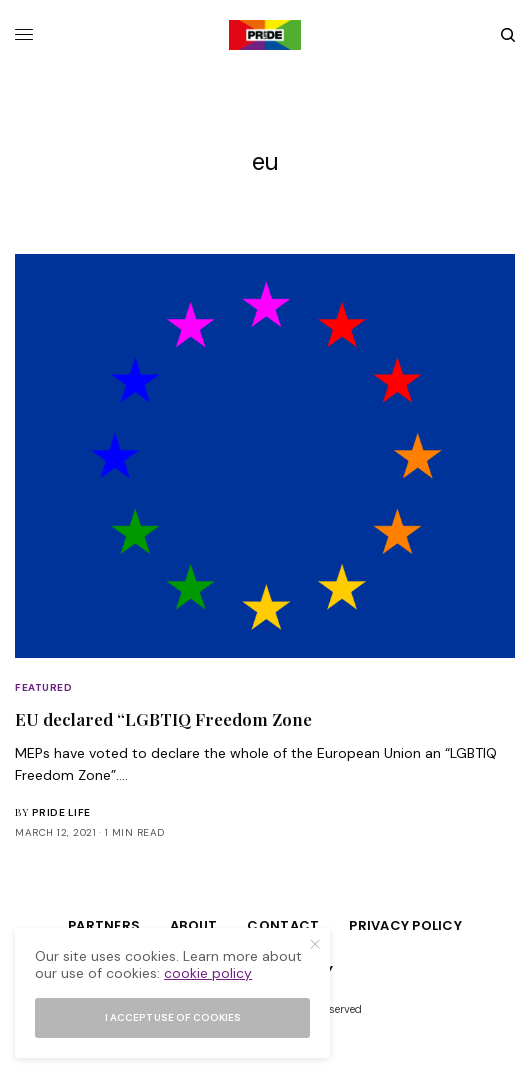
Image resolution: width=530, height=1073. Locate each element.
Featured (43, 687)
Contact (283, 925)
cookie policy (208, 973)
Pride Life (61, 812)
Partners (104, 925)
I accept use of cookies (173, 1017)
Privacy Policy (405, 925)
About (193, 925)
